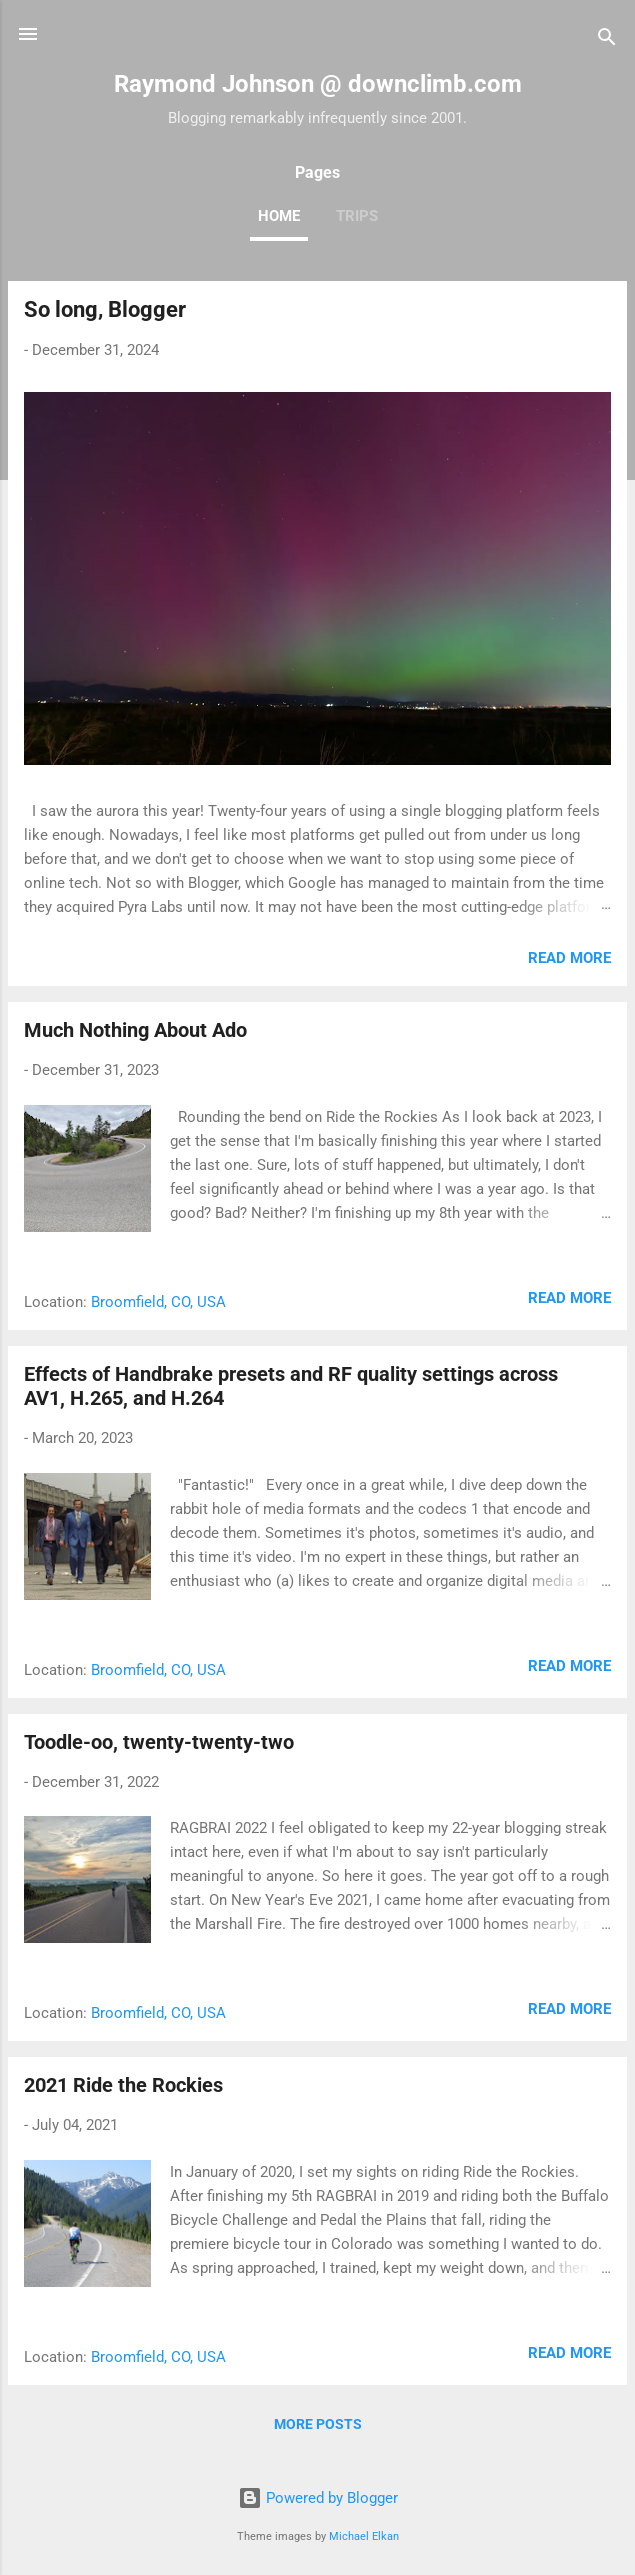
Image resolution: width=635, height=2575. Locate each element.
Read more (569, 958)
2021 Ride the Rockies (123, 2085)
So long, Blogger (105, 309)
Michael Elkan (364, 2536)
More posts (318, 2424)
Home (279, 216)
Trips (357, 216)
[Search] (607, 40)
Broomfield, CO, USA (158, 1302)
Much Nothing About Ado (135, 1030)
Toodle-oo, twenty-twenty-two (159, 1742)
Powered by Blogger (318, 2498)
